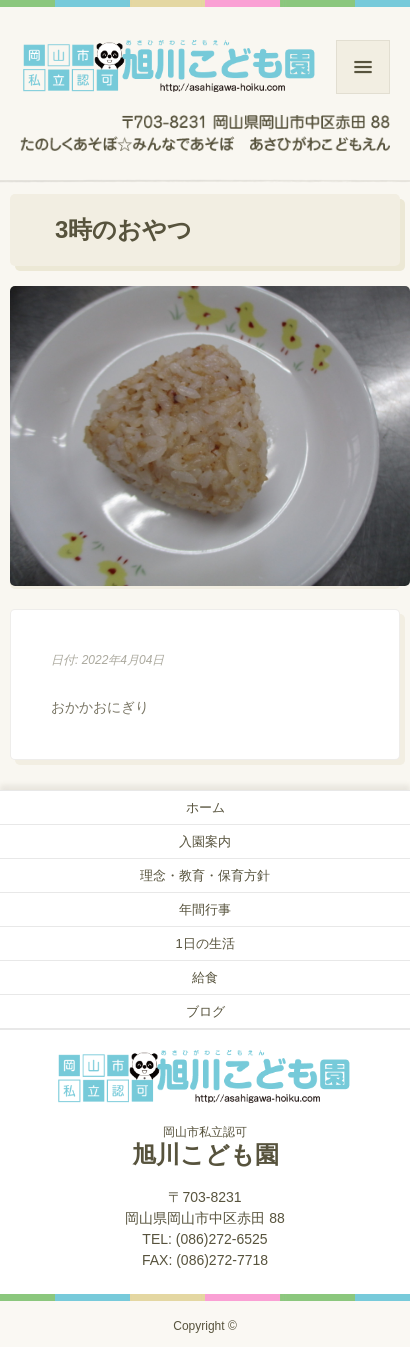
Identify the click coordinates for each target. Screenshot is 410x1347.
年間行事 (205, 909)
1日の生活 (204, 943)
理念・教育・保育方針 (205, 875)
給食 (205, 977)
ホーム (205, 807)
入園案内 (205, 841)
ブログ (205, 1011)
